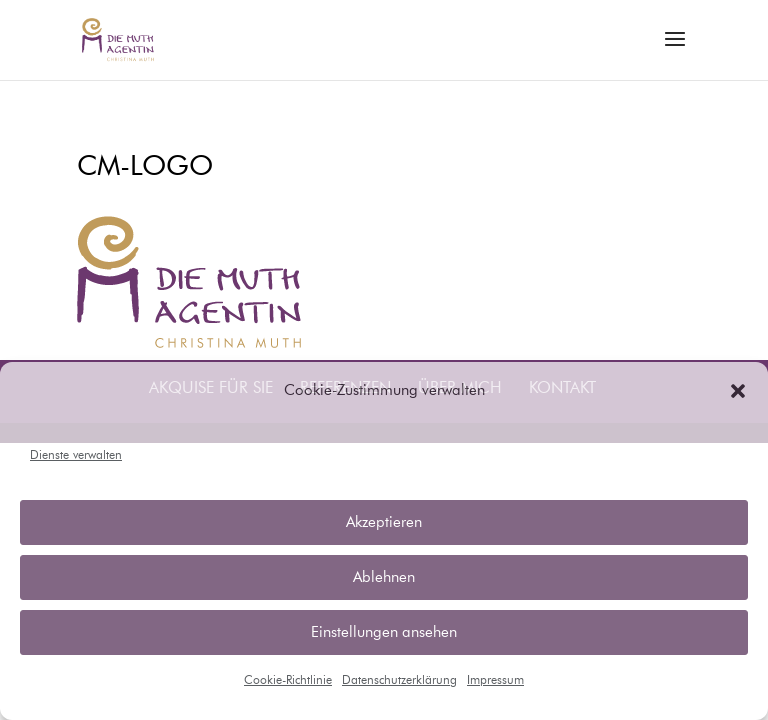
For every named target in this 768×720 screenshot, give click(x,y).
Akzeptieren (384, 522)
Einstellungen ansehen (384, 632)
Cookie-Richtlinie (288, 681)
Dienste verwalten (76, 456)
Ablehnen (384, 577)
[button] (738, 391)
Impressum (495, 681)
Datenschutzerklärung (399, 681)
